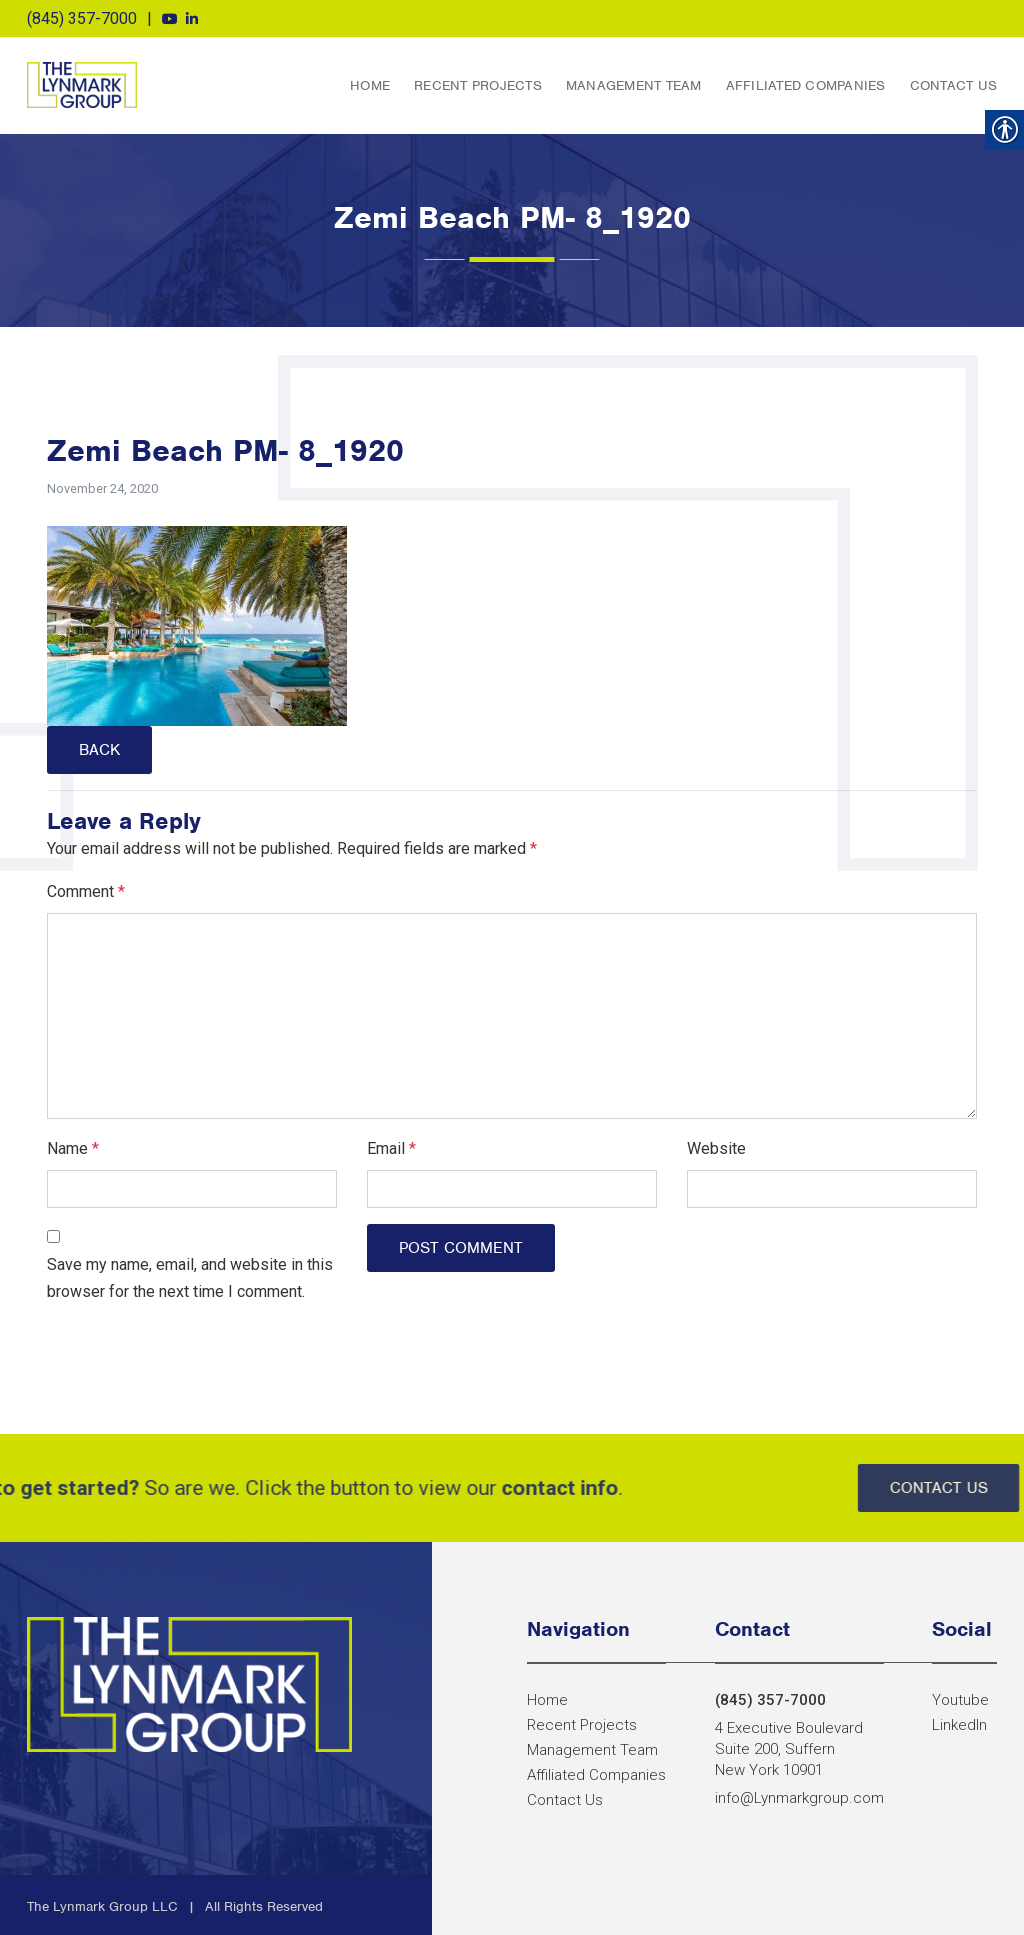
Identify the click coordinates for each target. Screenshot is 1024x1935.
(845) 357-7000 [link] (82, 18)
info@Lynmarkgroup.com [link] (799, 1798)
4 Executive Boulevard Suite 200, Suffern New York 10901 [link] (789, 1749)
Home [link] (370, 85)
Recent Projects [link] (478, 85)
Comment (86, 891)
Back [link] (99, 750)
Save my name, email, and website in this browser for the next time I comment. (190, 1278)
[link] (170, 19)
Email (391, 1148)
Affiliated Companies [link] (806, 85)
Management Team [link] (634, 85)
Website (716, 1148)
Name (73, 1148)
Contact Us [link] (954, 85)
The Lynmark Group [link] (82, 85)
